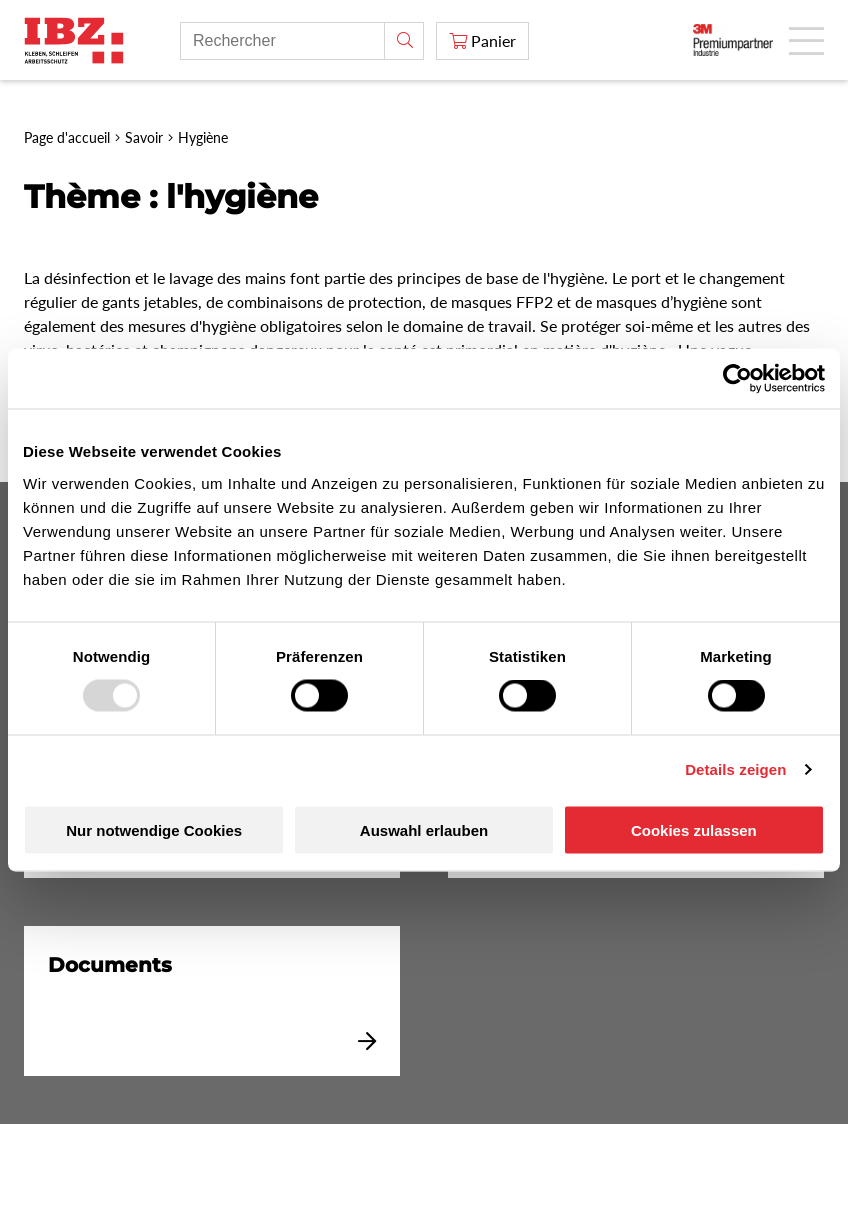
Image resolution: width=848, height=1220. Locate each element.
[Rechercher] (404, 41)
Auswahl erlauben (424, 829)
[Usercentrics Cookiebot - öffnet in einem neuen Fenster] (737, 379)
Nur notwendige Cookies (154, 829)
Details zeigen (735, 769)
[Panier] (482, 41)
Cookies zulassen (694, 829)
